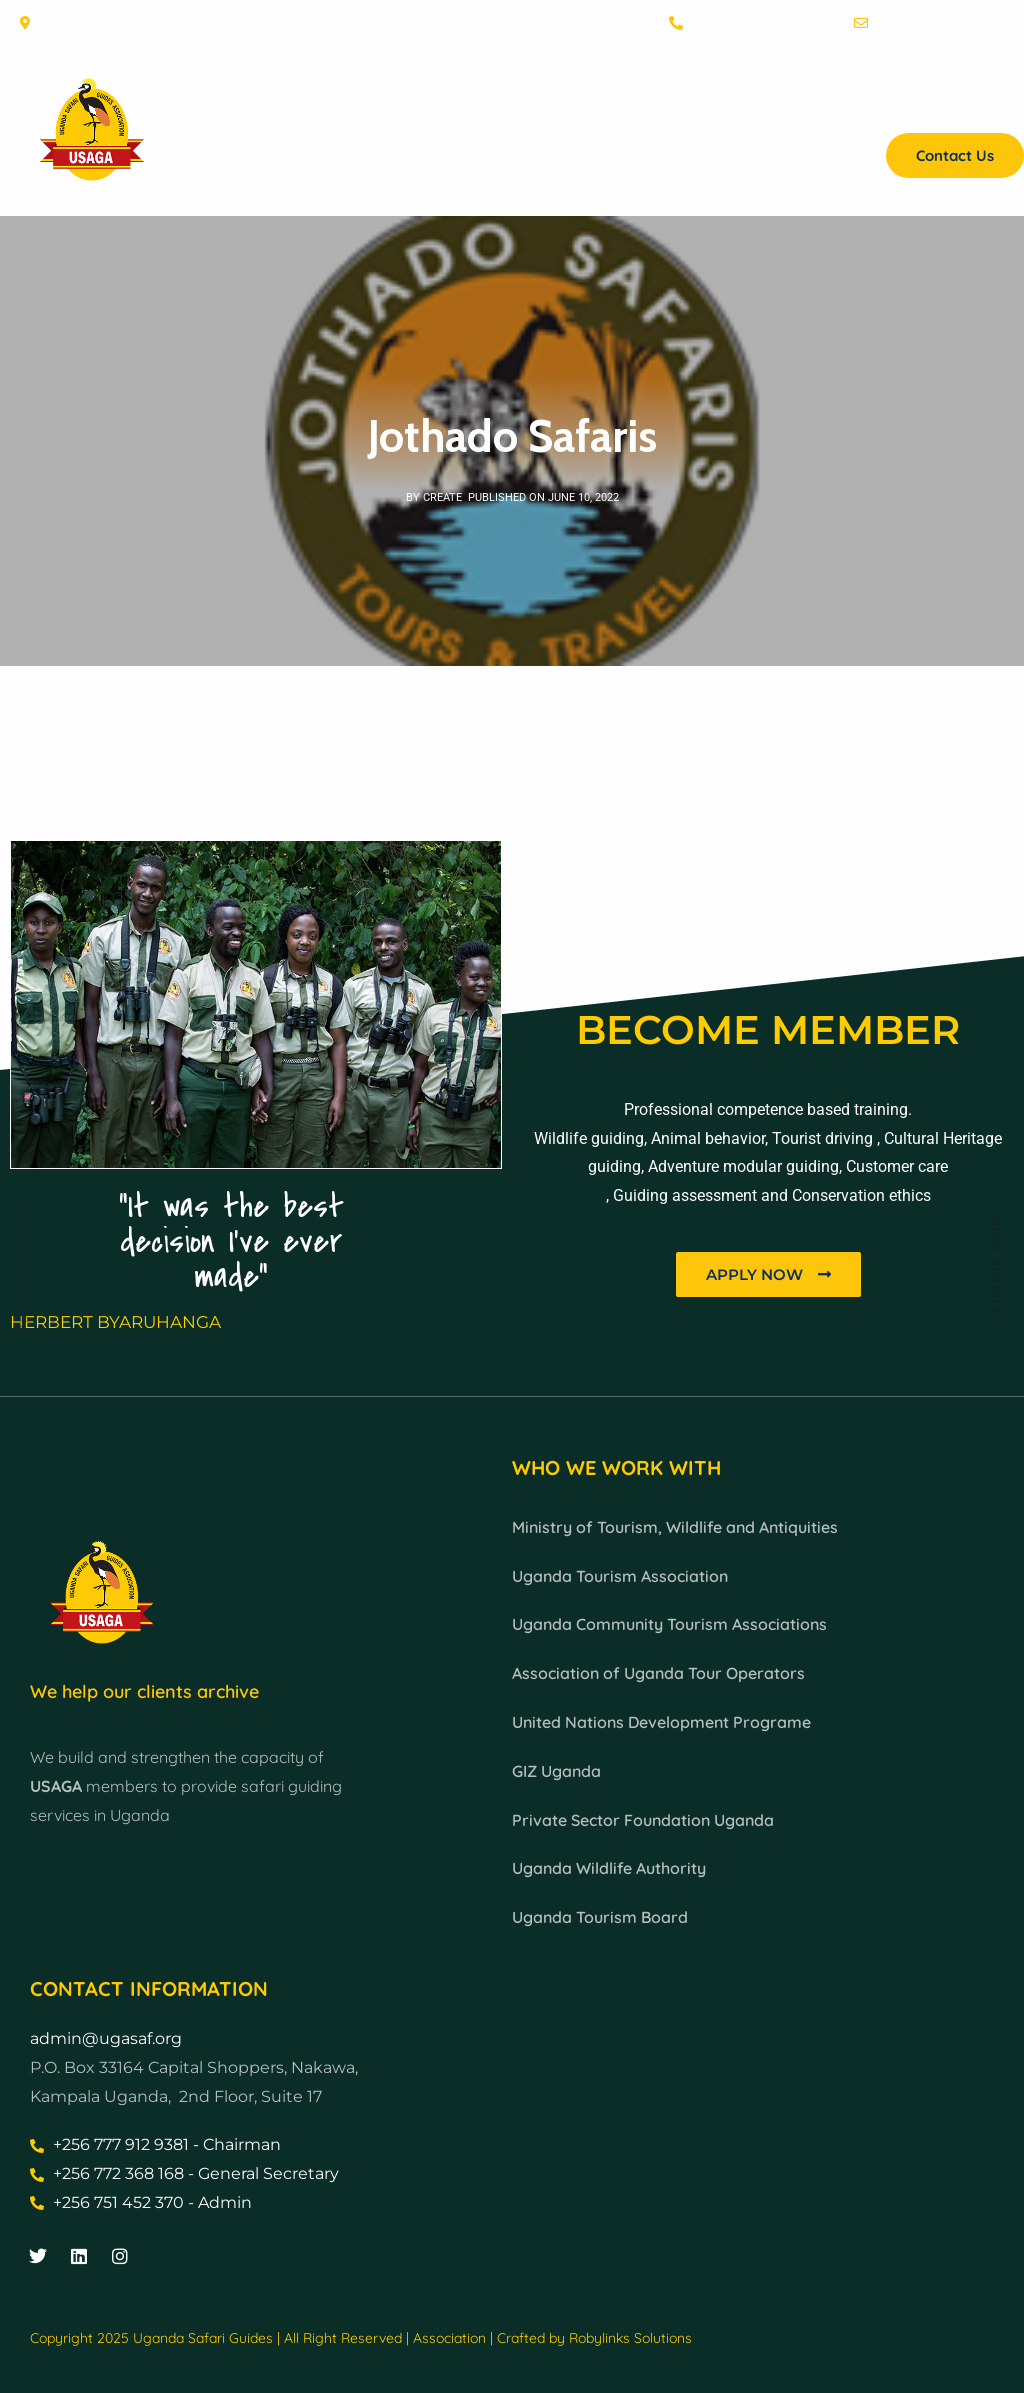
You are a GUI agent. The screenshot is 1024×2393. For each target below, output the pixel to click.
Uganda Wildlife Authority (609, 1868)
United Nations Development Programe (661, 1722)
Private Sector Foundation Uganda (643, 1820)
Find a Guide (867, 105)
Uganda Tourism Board (600, 1917)
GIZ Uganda (556, 1771)
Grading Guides (712, 105)
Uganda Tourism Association (620, 1576)
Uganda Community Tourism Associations (669, 1624)
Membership (574, 105)
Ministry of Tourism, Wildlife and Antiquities (675, 1527)
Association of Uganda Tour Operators (658, 1673)
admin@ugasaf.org (106, 2038)
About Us (460, 105)
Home (371, 105)
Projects (977, 105)
